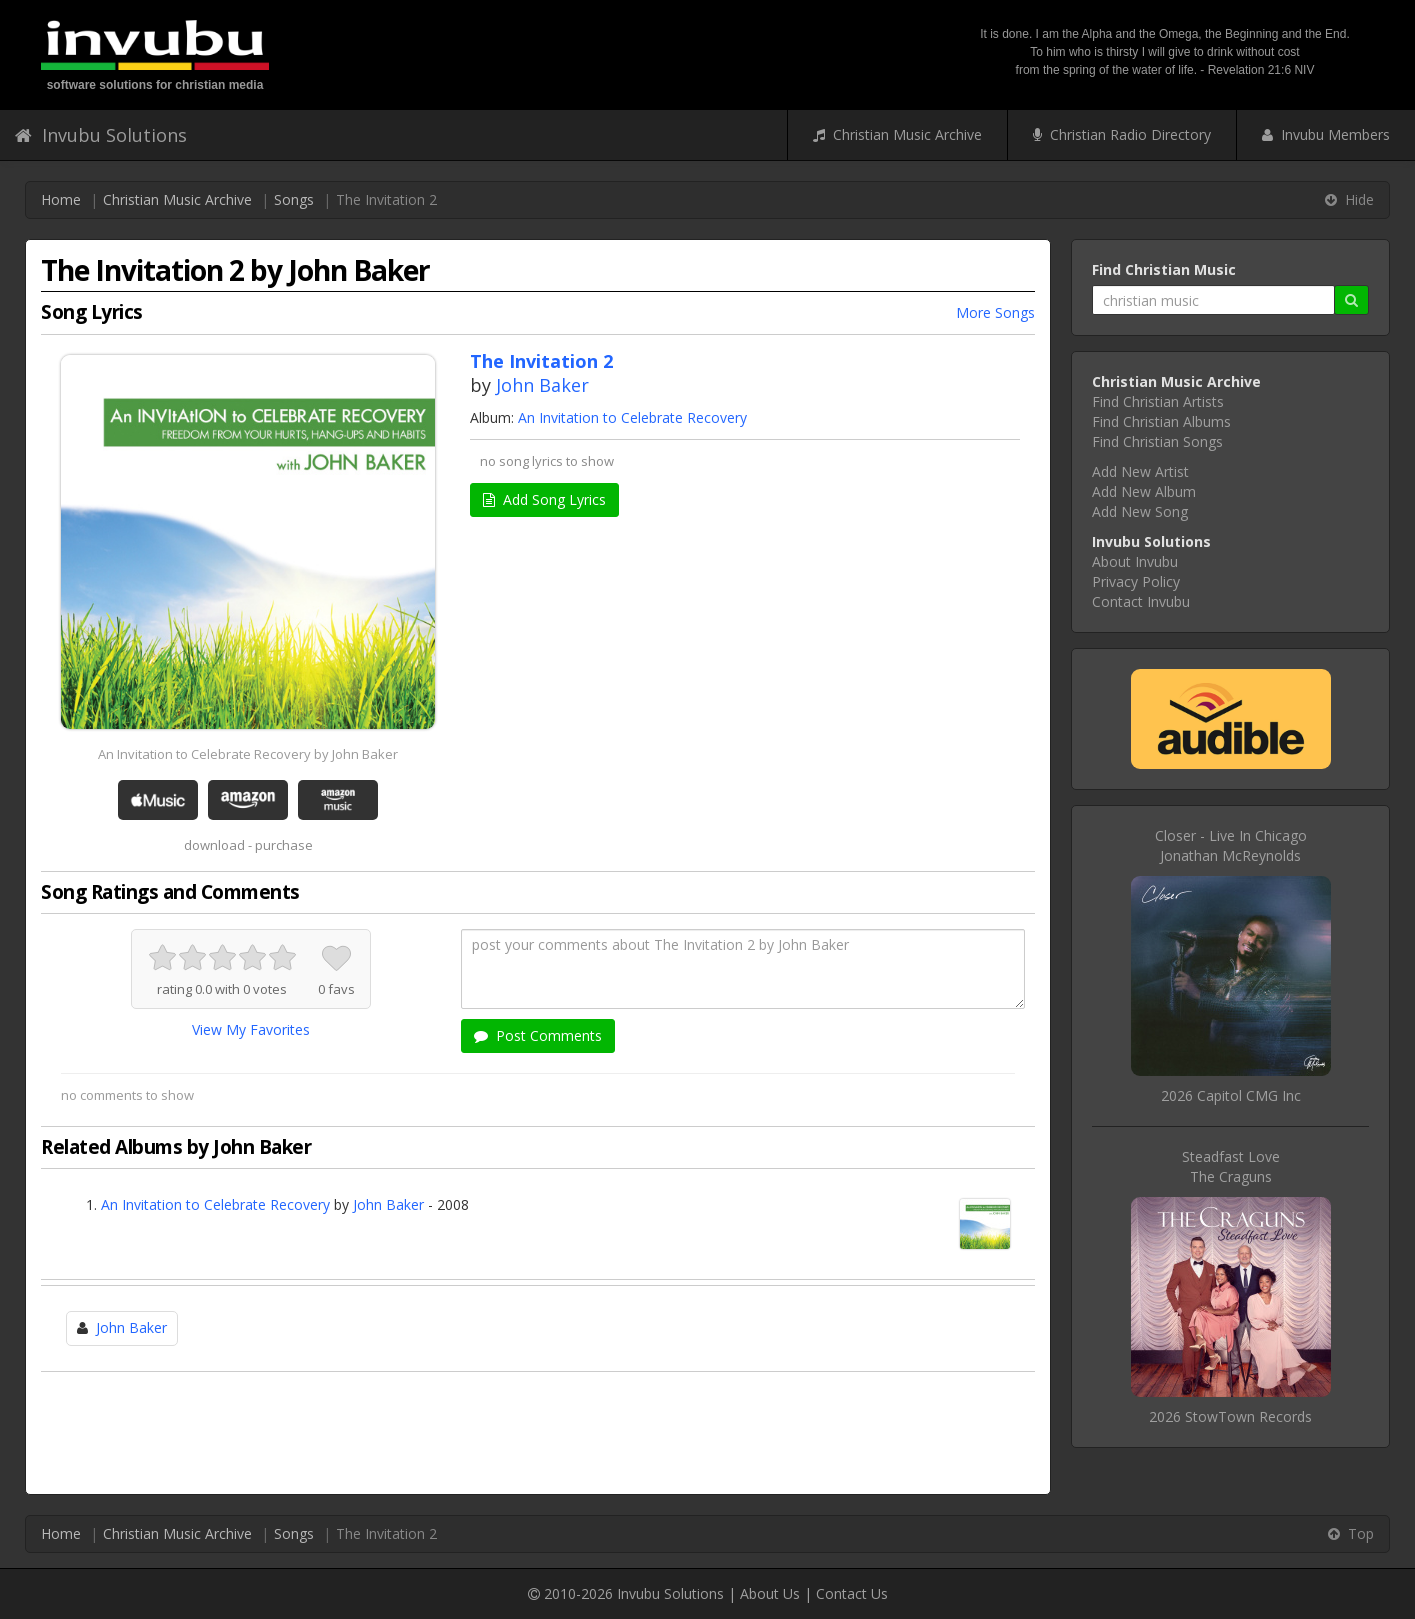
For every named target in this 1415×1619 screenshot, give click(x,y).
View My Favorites (251, 1029)
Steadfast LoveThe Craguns (1231, 1166)
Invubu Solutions (101, 135)
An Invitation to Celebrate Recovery (632, 417)
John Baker (542, 385)
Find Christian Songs (1157, 441)
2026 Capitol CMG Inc (1231, 1095)
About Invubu (1135, 561)
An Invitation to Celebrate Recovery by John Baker (248, 754)
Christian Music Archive (897, 134)
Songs (294, 199)
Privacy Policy (1136, 581)
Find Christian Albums (1161, 421)
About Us (770, 1593)
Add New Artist (1140, 471)
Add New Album (1144, 491)
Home (61, 199)
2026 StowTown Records (1230, 1416)
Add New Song (1140, 511)
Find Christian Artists (1158, 401)
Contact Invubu (1141, 601)
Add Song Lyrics (544, 499)
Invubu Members (1326, 134)
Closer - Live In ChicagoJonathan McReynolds (1231, 845)
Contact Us (852, 1593)
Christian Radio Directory (1122, 134)
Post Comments (538, 1035)
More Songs (995, 312)
